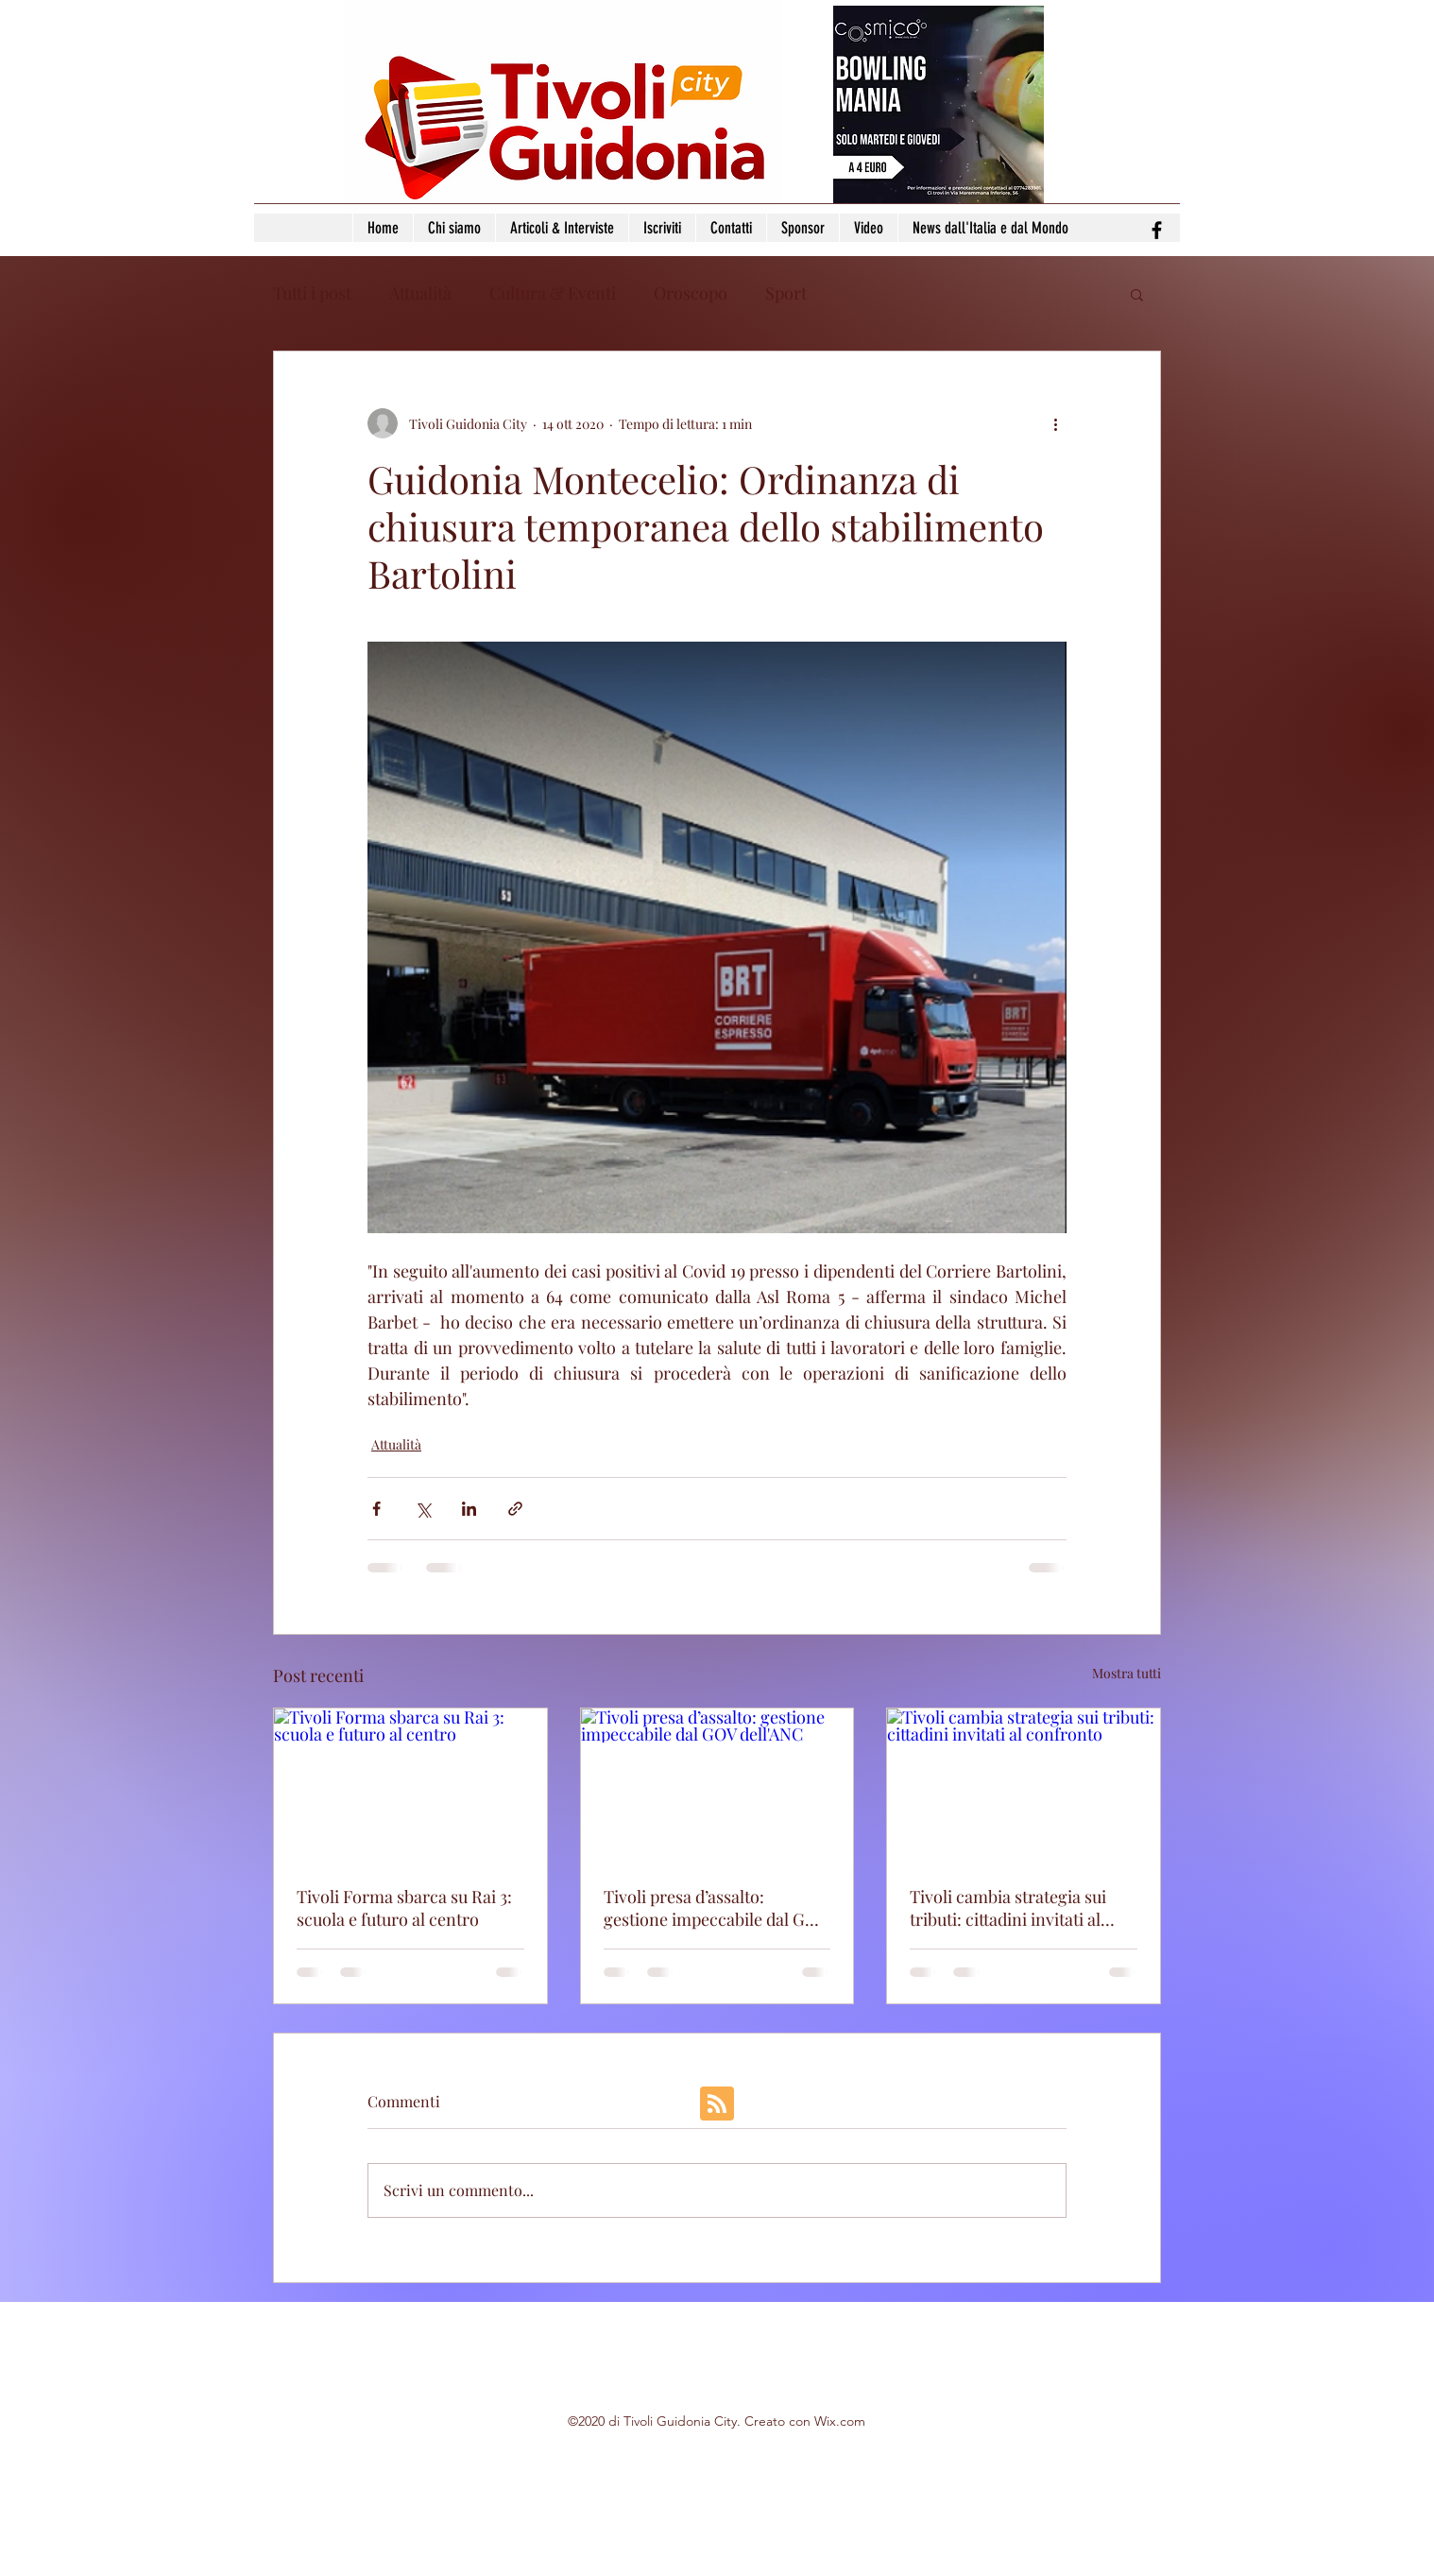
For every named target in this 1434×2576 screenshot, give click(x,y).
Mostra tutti (1126, 1673)
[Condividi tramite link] (515, 1509)
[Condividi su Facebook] (376, 1509)
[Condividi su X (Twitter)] (423, 1509)
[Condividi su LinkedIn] (469, 1509)
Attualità (420, 293)
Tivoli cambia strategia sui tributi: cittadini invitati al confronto (1008, 1908)
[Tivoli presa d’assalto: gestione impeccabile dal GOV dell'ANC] (717, 1785)
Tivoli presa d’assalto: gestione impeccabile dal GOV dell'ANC (715, 1908)
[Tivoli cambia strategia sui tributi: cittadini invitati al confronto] (1023, 1785)
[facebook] (1157, 230)
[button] (1137, 293)
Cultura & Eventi (552, 293)
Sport (786, 293)
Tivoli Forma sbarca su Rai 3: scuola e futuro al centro (404, 1908)
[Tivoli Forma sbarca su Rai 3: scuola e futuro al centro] (410, 1785)
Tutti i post (312, 293)
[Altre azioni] (1055, 423)
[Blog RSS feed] (717, 2104)
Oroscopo (690, 293)
